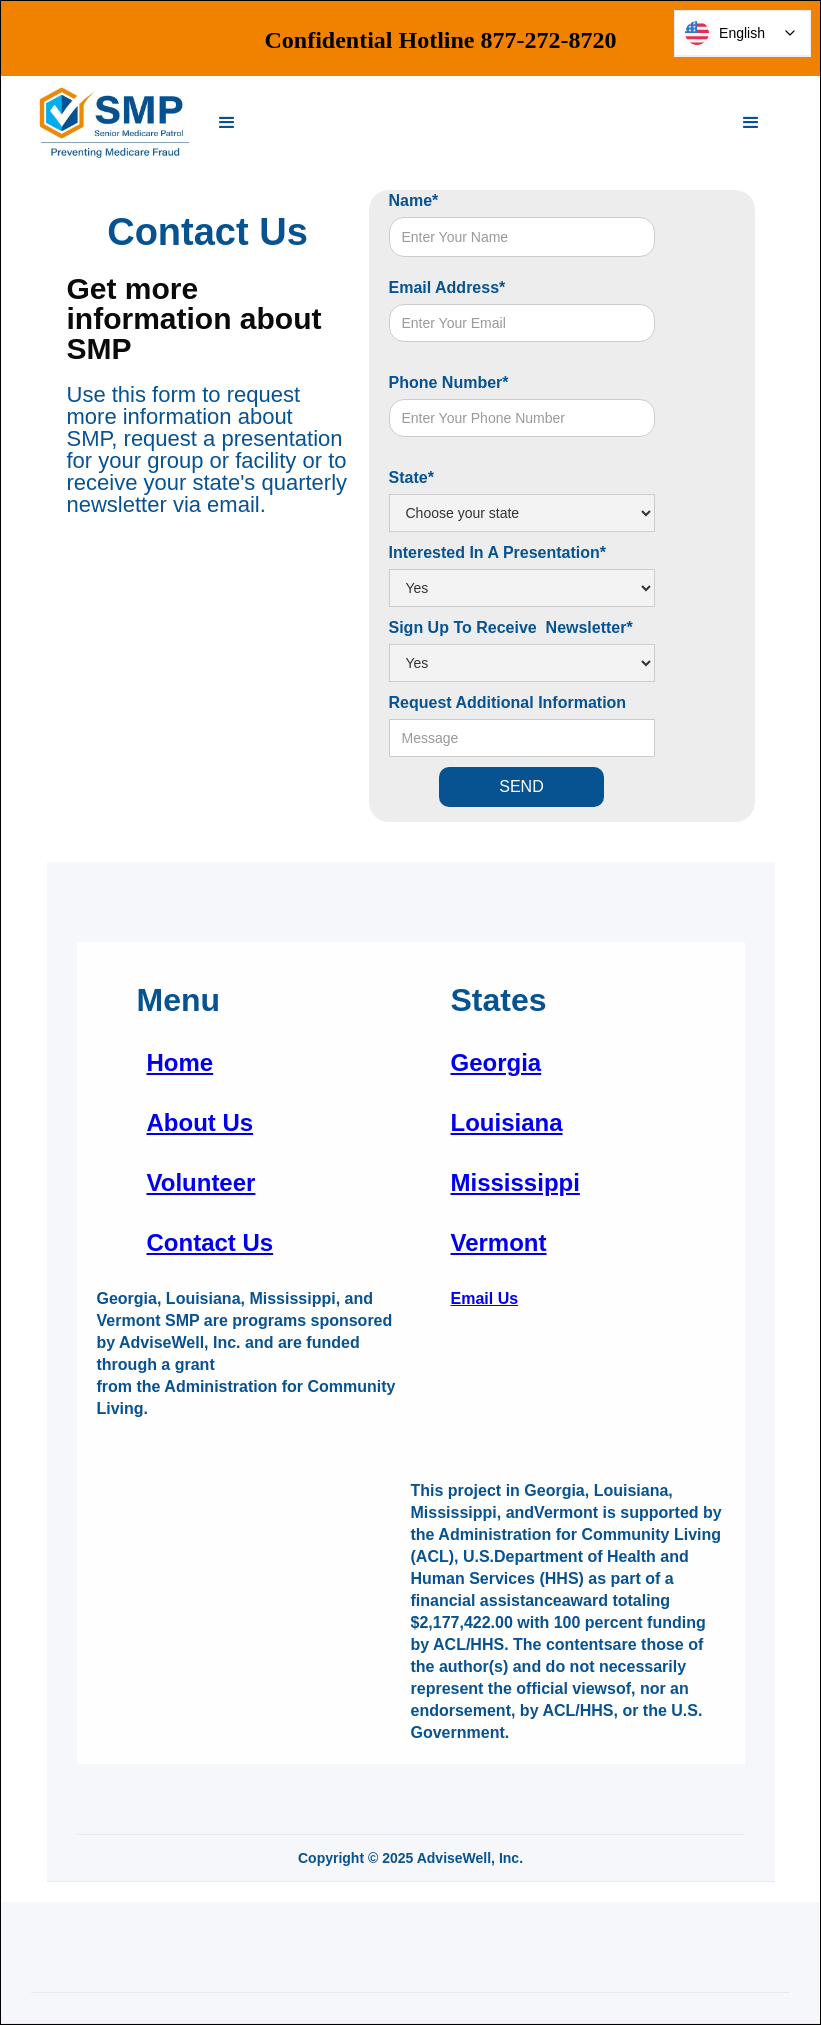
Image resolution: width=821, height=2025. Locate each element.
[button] (227, 123)
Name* (414, 200)
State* (411, 477)
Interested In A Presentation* (498, 552)
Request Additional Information (508, 702)
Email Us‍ (485, 1298)
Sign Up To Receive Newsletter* (511, 627)
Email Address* (447, 287)
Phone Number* (449, 382)
